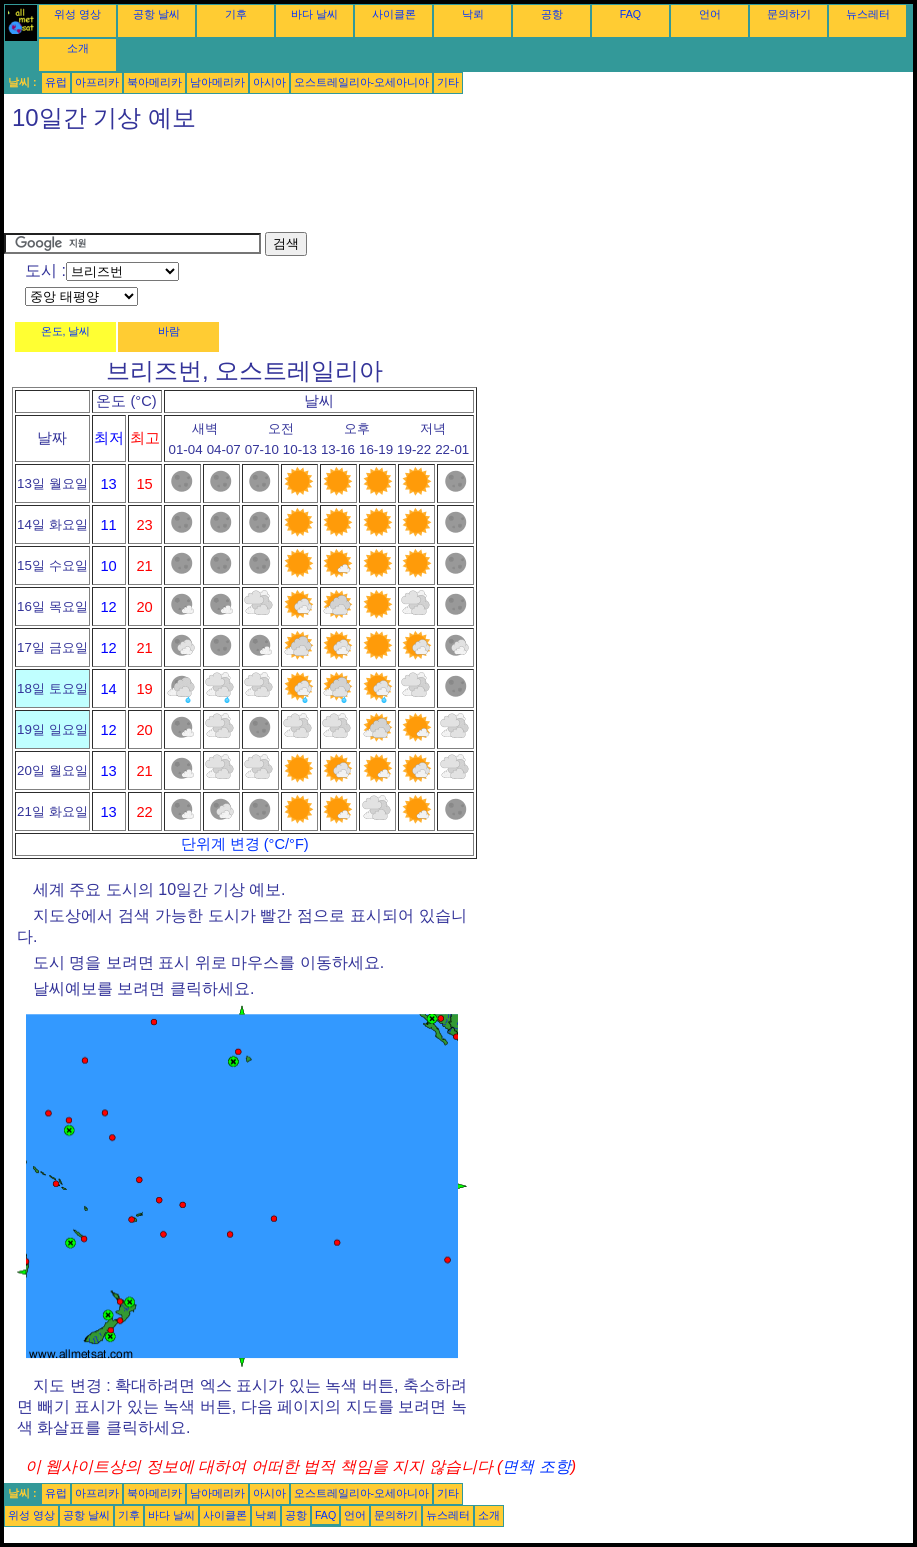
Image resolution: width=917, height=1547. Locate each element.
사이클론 (394, 14)
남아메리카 (217, 82)
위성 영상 (77, 14)
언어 (710, 14)
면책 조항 (536, 1466)
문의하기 (789, 14)
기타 (448, 82)
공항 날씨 (156, 14)
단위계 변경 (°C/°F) (245, 844)
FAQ (630, 14)
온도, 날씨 (66, 331)
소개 (78, 48)
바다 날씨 (314, 14)
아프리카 (97, 82)
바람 (169, 331)
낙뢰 (473, 14)
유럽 (56, 82)
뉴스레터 (868, 14)
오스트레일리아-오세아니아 (362, 82)
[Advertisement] (368, 187)
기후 (236, 14)
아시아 (269, 82)
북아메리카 (154, 82)
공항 (552, 14)
